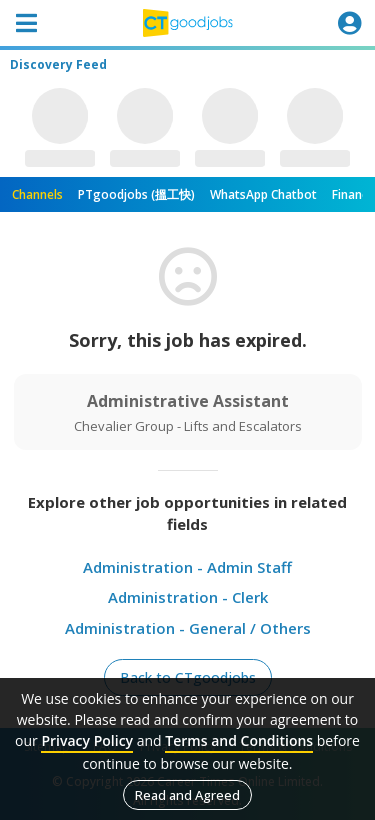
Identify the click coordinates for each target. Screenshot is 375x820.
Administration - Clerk (188, 597)
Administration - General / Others (188, 628)
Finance (353, 194)
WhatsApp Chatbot (263, 194)
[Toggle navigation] (26, 23)
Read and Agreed (187, 795)
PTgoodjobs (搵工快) (136, 194)
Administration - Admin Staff (187, 567)
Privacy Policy (87, 740)
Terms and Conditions (239, 740)
